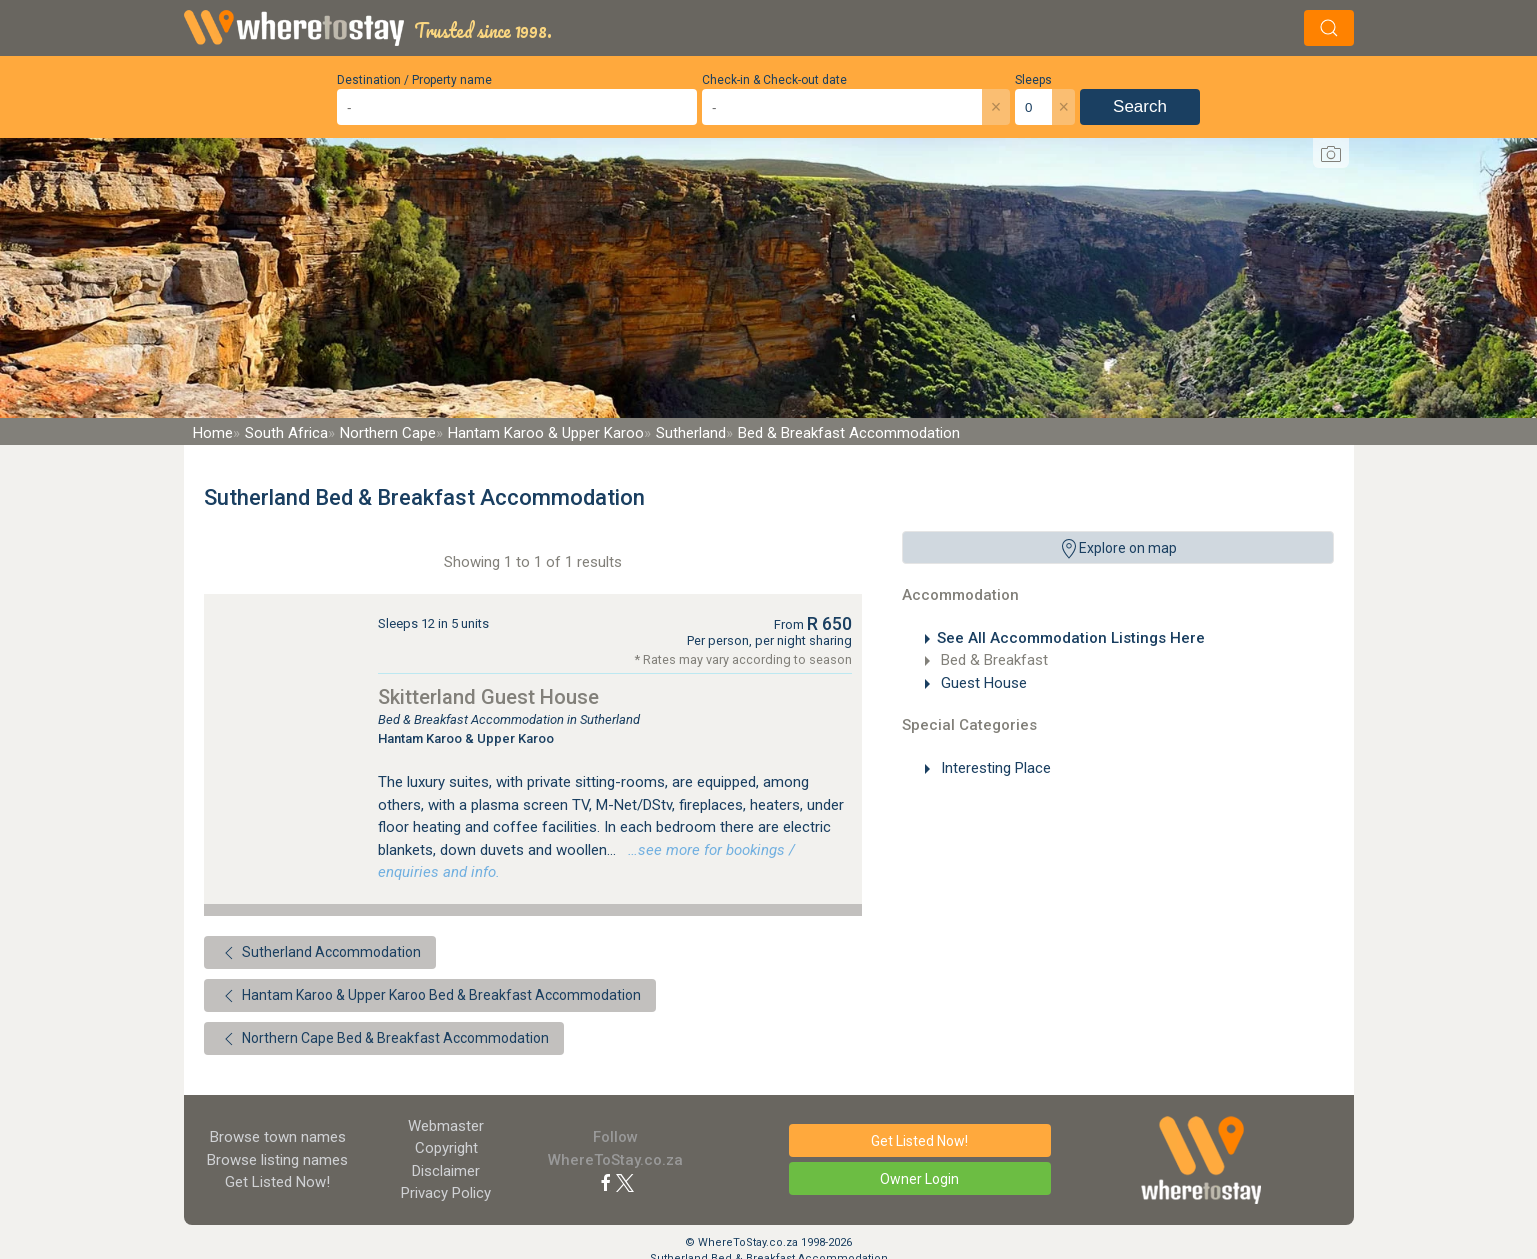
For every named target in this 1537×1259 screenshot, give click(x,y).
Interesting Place (994, 768)
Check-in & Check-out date (774, 80)
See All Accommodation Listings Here (1071, 638)
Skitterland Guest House (488, 697)
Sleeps (1033, 80)
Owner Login (919, 1179)
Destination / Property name (414, 80)
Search (1140, 106)
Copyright (446, 1148)
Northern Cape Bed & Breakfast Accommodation (384, 1039)
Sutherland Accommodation (320, 953)
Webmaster (446, 1126)
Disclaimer (446, 1171)
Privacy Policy (446, 1193)
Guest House (982, 683)
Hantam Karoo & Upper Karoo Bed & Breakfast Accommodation (430, 996)
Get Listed (277, 1182)
